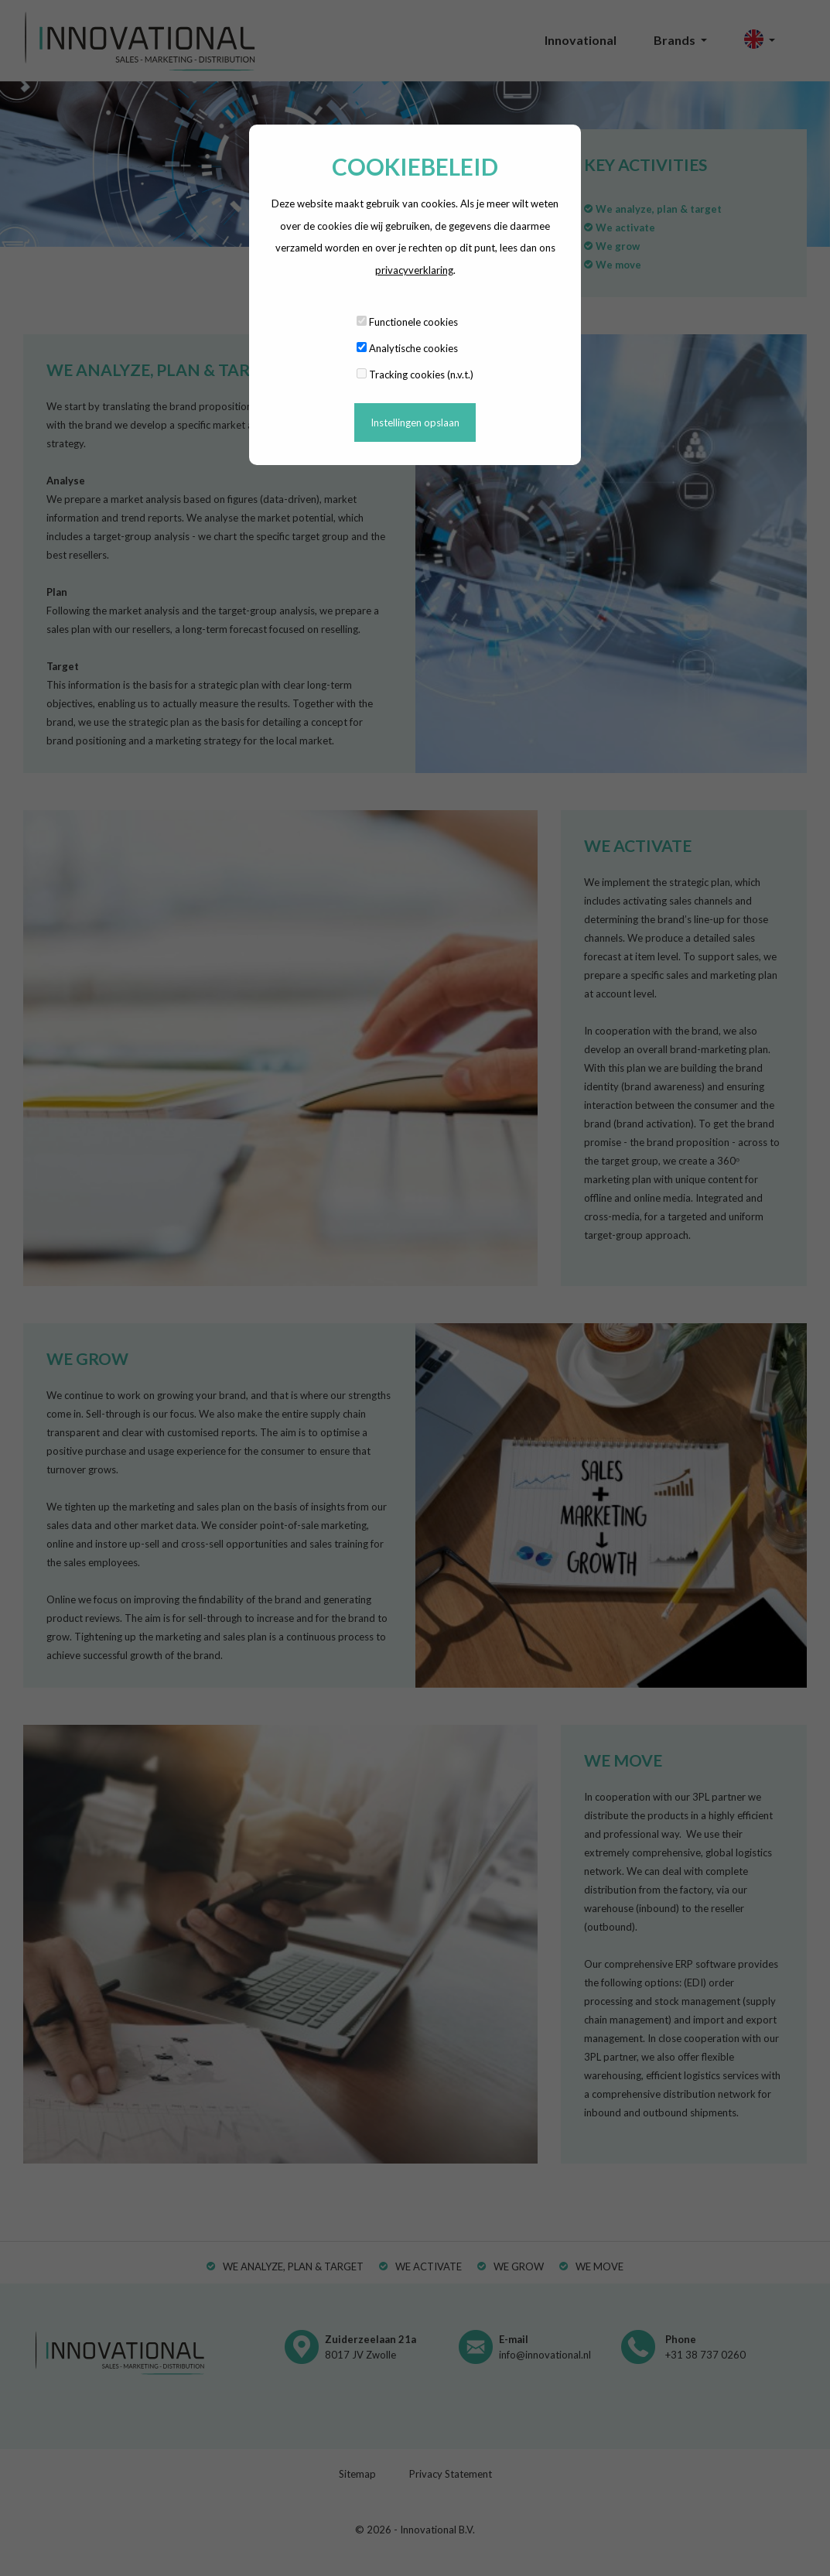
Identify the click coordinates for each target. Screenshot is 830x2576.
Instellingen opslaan (415, 422)
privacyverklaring (414, 270)
